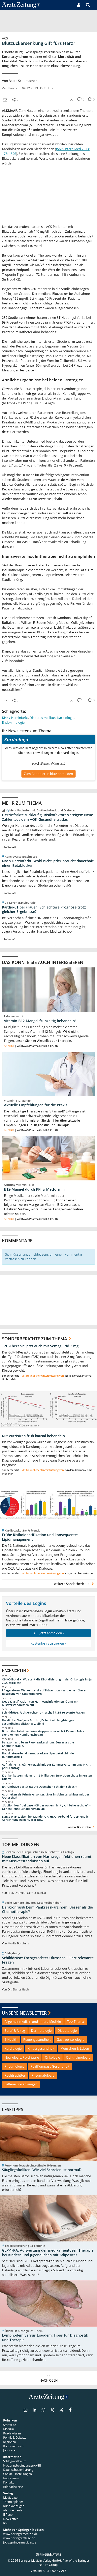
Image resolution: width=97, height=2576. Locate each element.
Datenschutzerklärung (18, 2470)
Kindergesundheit (41, 2048)
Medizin (8, 2429)
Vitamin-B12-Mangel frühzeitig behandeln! (40, 1020)
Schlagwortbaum (14, 2461)
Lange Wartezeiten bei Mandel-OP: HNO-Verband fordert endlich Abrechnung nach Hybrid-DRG (46, 1818)
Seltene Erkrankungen (21, 2084)
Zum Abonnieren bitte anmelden (48, 774)
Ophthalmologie (78, 2057)
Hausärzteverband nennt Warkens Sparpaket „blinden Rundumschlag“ (39, 1755)
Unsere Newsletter (24, 2013)
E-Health (11, 2039)
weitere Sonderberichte (74, 1584)
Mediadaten (11, 2497)
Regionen (9, 2442)
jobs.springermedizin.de (19, 2542)
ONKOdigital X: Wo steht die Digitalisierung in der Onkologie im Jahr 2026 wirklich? (48, 1681)
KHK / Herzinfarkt (15, 718)
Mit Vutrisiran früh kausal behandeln (33, 1435)
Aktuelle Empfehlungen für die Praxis (35, 1104)
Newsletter (10, 2519)
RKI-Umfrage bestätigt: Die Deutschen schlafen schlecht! (40, 1787)
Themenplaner (13, 2502)
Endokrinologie (13, 722)
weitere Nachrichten (81, 1827)
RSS (5, 2523)
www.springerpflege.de (19, 2538)
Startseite (9, 2425)
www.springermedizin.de (20, 2534)
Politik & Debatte (14, 2437)
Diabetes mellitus (43, 718)
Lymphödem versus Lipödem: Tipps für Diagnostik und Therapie (45, 2337)
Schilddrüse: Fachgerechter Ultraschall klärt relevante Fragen (43, 1712)
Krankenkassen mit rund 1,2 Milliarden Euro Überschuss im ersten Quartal (47, 1777)
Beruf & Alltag (15, 2030)
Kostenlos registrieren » (48, 1643)
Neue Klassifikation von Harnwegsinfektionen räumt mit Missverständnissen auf (40, 1703)
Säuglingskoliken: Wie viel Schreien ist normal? (41, 2169)
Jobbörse (9, 2450)
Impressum (11, 2478)
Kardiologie (65, 718)
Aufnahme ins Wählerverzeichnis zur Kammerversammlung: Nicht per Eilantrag (46, 1766)
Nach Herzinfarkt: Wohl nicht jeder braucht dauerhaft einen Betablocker (48, 863)
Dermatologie (41, 2030)
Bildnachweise (13, 2487)
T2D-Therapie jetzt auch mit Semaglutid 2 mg (40, 1346)
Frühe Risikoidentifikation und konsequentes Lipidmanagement (40, 1537)
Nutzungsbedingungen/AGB (22, 2465)
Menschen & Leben (74, 2048)
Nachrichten (14, 1670)
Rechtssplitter (15, 2075)
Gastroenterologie (70, 2039)
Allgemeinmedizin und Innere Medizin (33, 2021)
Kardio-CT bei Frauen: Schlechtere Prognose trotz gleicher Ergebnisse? (44, 909)
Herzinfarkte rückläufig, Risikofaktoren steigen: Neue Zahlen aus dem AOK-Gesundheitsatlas (47, 817)
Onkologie (52, 2057)
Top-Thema (75, 2021)
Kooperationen (13, 2446)
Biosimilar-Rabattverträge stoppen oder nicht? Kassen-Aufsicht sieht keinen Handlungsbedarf (45, 1732)
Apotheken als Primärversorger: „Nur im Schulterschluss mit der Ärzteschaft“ (45, 1796)
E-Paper (8, 2514)
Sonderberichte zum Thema (34, 1339)
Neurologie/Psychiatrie (22, 2057)
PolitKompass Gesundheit (49, 2066)
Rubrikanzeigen (13, 2506)
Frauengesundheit (37, 2039)
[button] (94, 5)
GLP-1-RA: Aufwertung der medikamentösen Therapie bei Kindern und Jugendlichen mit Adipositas (47, 2252)
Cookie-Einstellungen (17, 2474)
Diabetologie (67, 2030)
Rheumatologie (42, 2075)
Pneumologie (14, 2066)
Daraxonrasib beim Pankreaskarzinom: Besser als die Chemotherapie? (38, 1744)
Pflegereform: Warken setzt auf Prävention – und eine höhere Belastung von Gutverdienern (43, 1692)
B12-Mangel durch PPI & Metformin (34, 1189)
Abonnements (12, 2510)
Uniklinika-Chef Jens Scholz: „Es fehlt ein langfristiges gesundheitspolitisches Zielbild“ (38, 1722)
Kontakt (8, 2482)
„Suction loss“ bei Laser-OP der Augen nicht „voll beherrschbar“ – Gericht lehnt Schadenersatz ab (46, 1807)
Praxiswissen (12, 2433)
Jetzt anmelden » (48, 1633)
